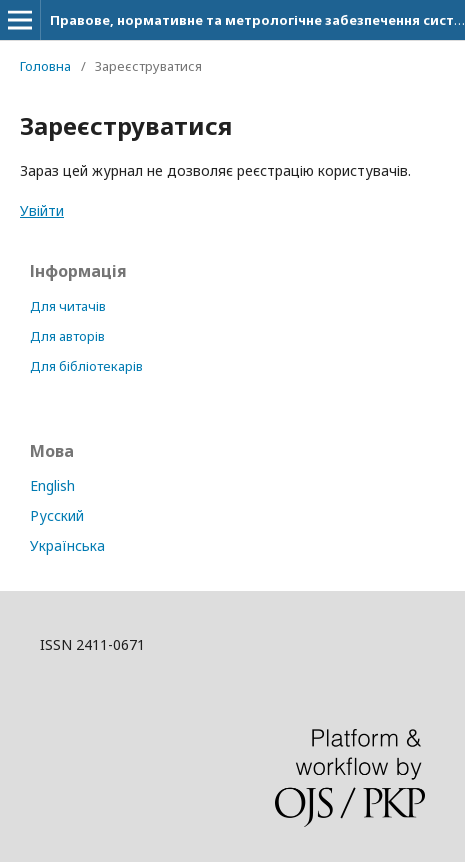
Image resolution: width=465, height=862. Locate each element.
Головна (45, 66)
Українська (67, 545)
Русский (57, 515)
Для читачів (68, 306)
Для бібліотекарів (86, 366)
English (52, 485)
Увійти (42, 210)
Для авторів (67, 336)
